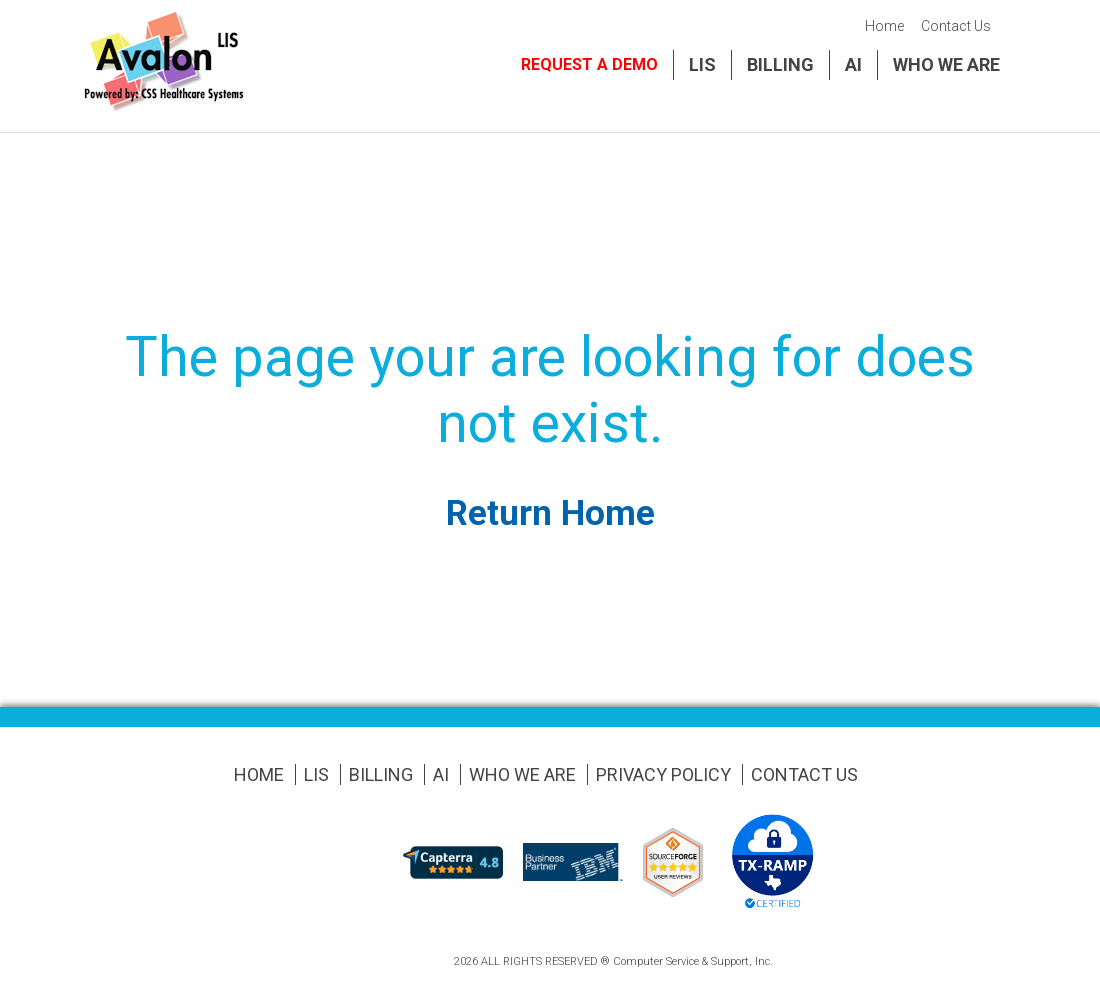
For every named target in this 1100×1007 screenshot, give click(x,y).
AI (853, 64)
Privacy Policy (663, 774)
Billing (780, 64)
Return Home (550, 513)
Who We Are (946, 64)
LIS (702, 64)
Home (884, 26)
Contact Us (956, 26)
